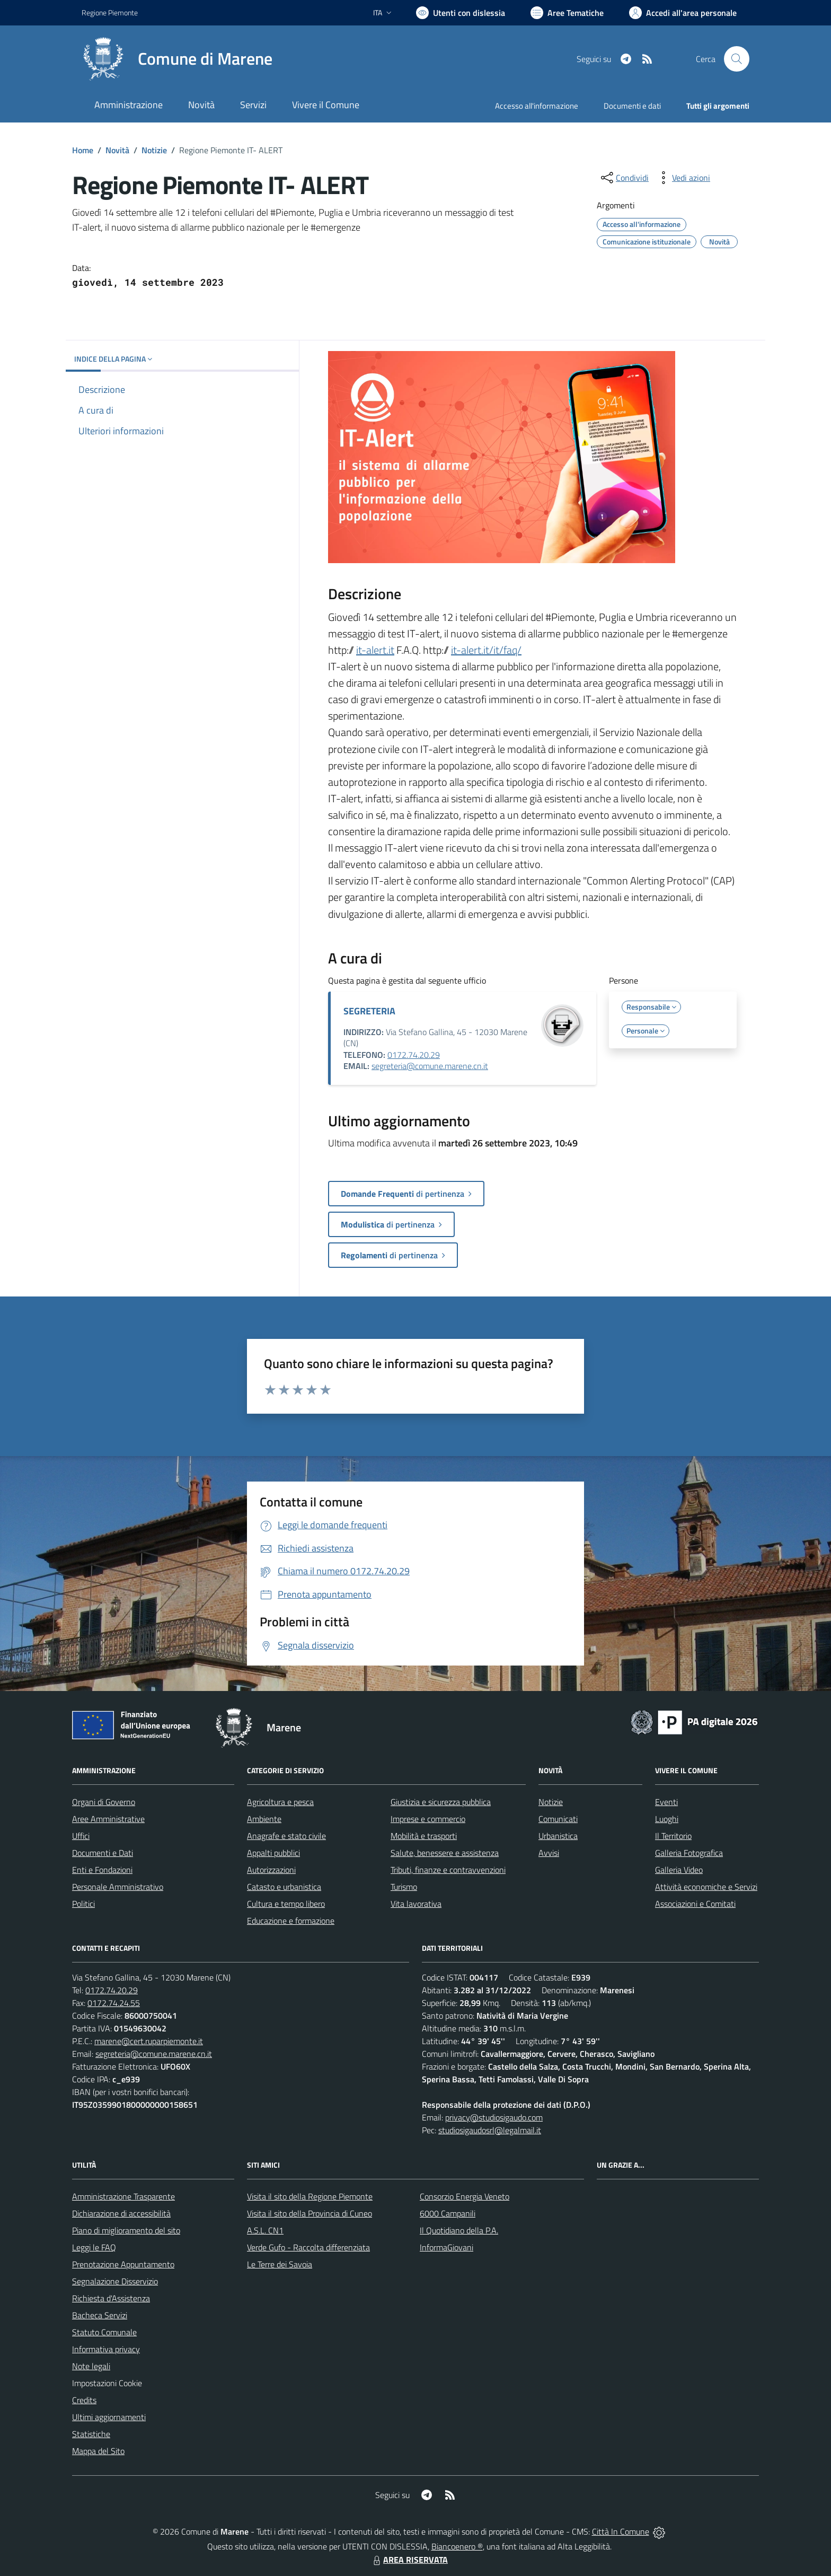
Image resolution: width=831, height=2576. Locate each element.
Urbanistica (558, 1835)
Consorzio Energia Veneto (464, 2196)
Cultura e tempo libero (286, 1903)
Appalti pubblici (273, 1852)
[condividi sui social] (624, 177)
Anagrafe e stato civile (286, 1835)
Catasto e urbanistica (284, 1886)
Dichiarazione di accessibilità (121, 2213)
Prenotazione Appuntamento (123, 2264)
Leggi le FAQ (94, 2247)
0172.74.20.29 (413, 1054)
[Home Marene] (177, 59)
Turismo (404, 1886)
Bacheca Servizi (99, 2315)
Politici (83, 1903)
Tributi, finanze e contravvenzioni (448, 1869)
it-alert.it (375, 650)
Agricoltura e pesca (280, 1801)
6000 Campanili (447, 2213)
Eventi (666, 1801)
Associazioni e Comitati (695, 1903)
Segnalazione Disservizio (115, 2281)
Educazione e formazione (290, 1920)
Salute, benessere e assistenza (445, 1852)
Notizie (154, 150)
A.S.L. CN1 (265, 2230)
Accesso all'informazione (536, 106)
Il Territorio (673, 1835)
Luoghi (666, 1818)
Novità (117, 150)
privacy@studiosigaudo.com (494, 2117)
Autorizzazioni (271, 1869)
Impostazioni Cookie (107, 2383)
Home (82, 150)
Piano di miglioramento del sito (126, 2230)
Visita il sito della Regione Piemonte (310, 2196)
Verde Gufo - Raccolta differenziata (308, 2247)
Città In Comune (620, 2531)
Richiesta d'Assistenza (111, 2298)
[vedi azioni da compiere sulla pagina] (682, 177)
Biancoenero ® (457, 2546)
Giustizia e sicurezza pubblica (441, 1801)
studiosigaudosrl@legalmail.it (489, 2130)
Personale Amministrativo (117, 1886)
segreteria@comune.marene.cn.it (430, 1065)
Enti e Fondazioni (102, 1869)
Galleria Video (679, 1869)
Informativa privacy (106, 2349)
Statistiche (91, 2434)
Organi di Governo (103, 1801)
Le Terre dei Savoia (279, 2264)
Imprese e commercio (428, 1818)
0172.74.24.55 (113, 2002)
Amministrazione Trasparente (123, 2196)
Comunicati (558, 1818)
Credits (84, 2400)
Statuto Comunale (104, 2332)
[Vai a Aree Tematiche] (567, 12)
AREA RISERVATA (409, 2559)
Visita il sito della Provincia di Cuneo (309, 2213)
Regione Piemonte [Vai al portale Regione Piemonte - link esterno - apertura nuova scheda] (110, 12)
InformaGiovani (446, 2247)
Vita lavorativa (416, 1903)
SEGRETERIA (369, 1011)
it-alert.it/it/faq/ (486, 650)
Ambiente (264, 1818)
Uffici (81, 1835)
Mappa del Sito (98, 2450)
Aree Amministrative (108, 1818)
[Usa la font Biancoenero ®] (460, 12)
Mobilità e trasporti (424, 1835)
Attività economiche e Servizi (706, 1886)
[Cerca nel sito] (736, 59)
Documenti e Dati (102, 1852)
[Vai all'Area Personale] (682, 12)
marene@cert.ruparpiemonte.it (148, 2041)
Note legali (91, 2366)
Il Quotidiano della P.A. (459, 2230)
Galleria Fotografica (689, 1852)
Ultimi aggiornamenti (109, 2417)
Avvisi (548, 1852)
